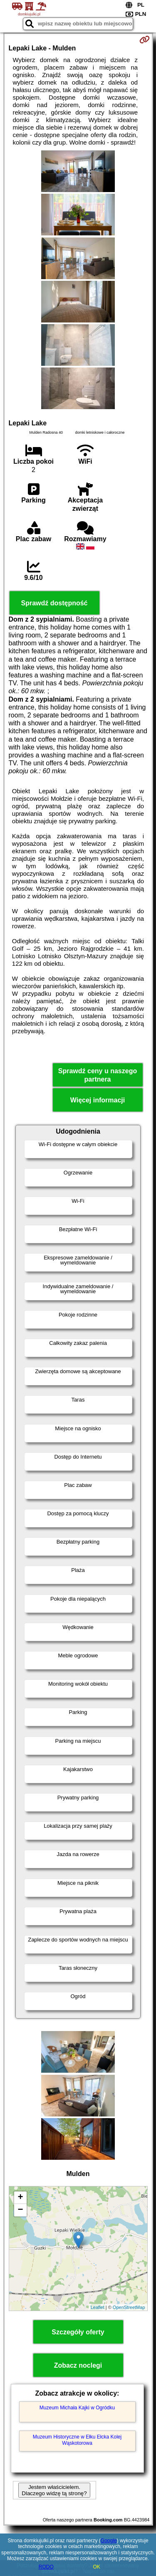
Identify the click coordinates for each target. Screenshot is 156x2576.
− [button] (20, 2210)
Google (109, 2541)
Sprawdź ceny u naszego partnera (97, 1074)
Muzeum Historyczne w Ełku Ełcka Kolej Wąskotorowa (77, 2440)
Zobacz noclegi (78, 2365)
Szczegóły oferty (78, 2332)
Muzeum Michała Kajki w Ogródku (77, 2408)
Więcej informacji (97, 1100)
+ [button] (20, 2197)
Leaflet (97, 2307)
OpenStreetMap (129, 2307)
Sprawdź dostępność (54, 603)
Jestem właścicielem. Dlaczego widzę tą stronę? (54, 2490)
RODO (46, 2567)
